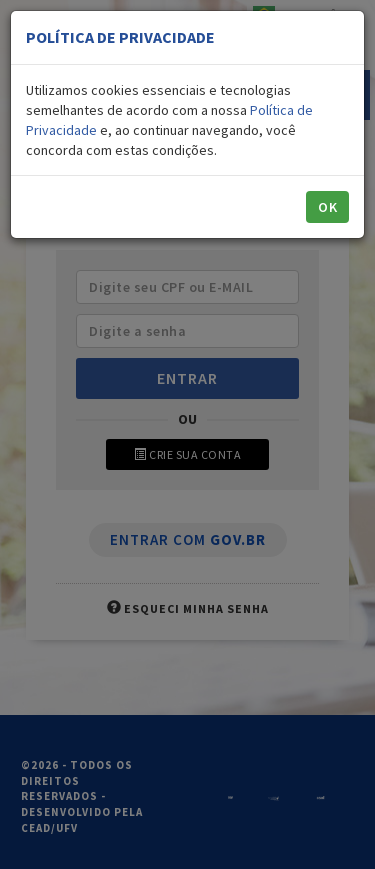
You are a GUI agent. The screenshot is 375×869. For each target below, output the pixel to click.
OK (327, 207)
